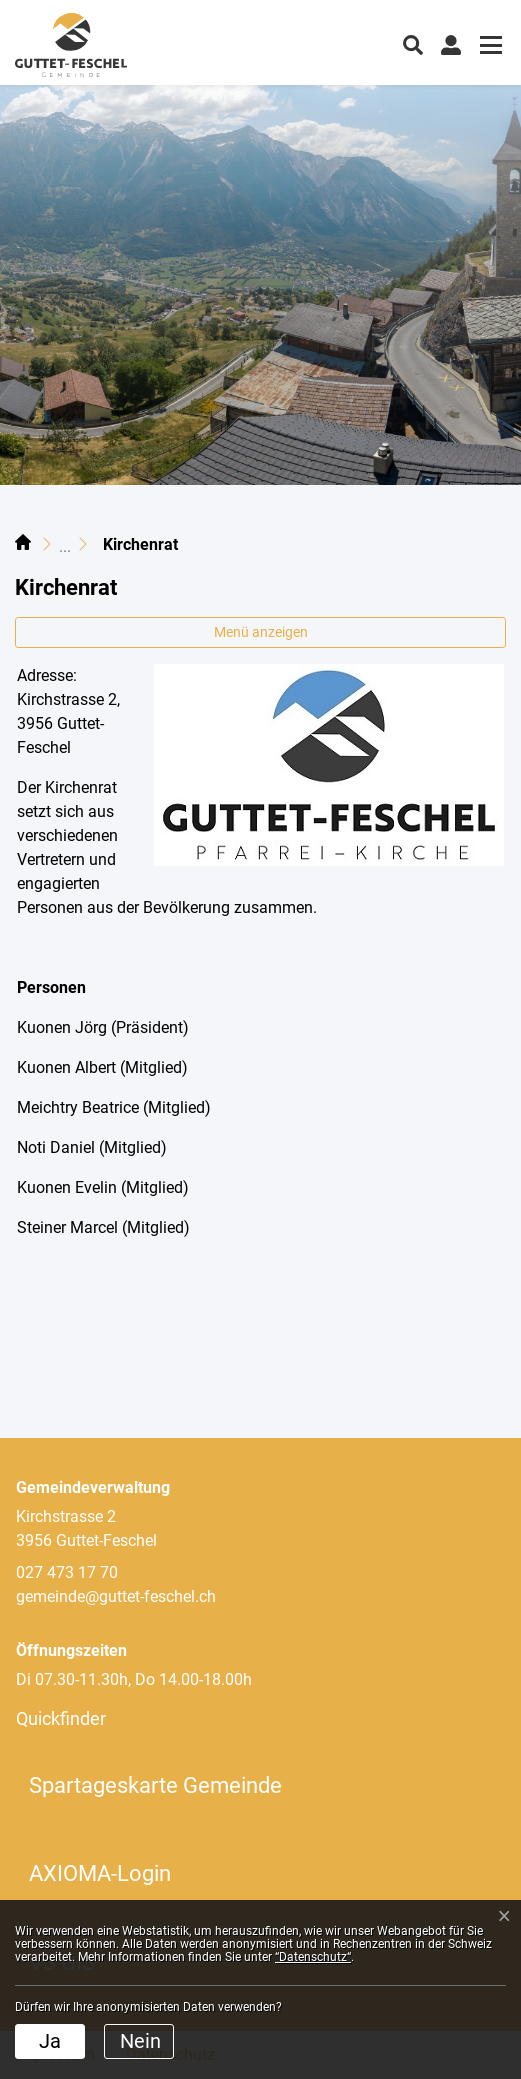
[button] (413, 43)
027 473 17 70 (67, 1572)
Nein (140, 2041)
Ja (50, 2041)
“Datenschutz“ (313, 1957)
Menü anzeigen (261, 632)
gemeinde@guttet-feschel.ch (116, 1596)
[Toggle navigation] (488, 47)
